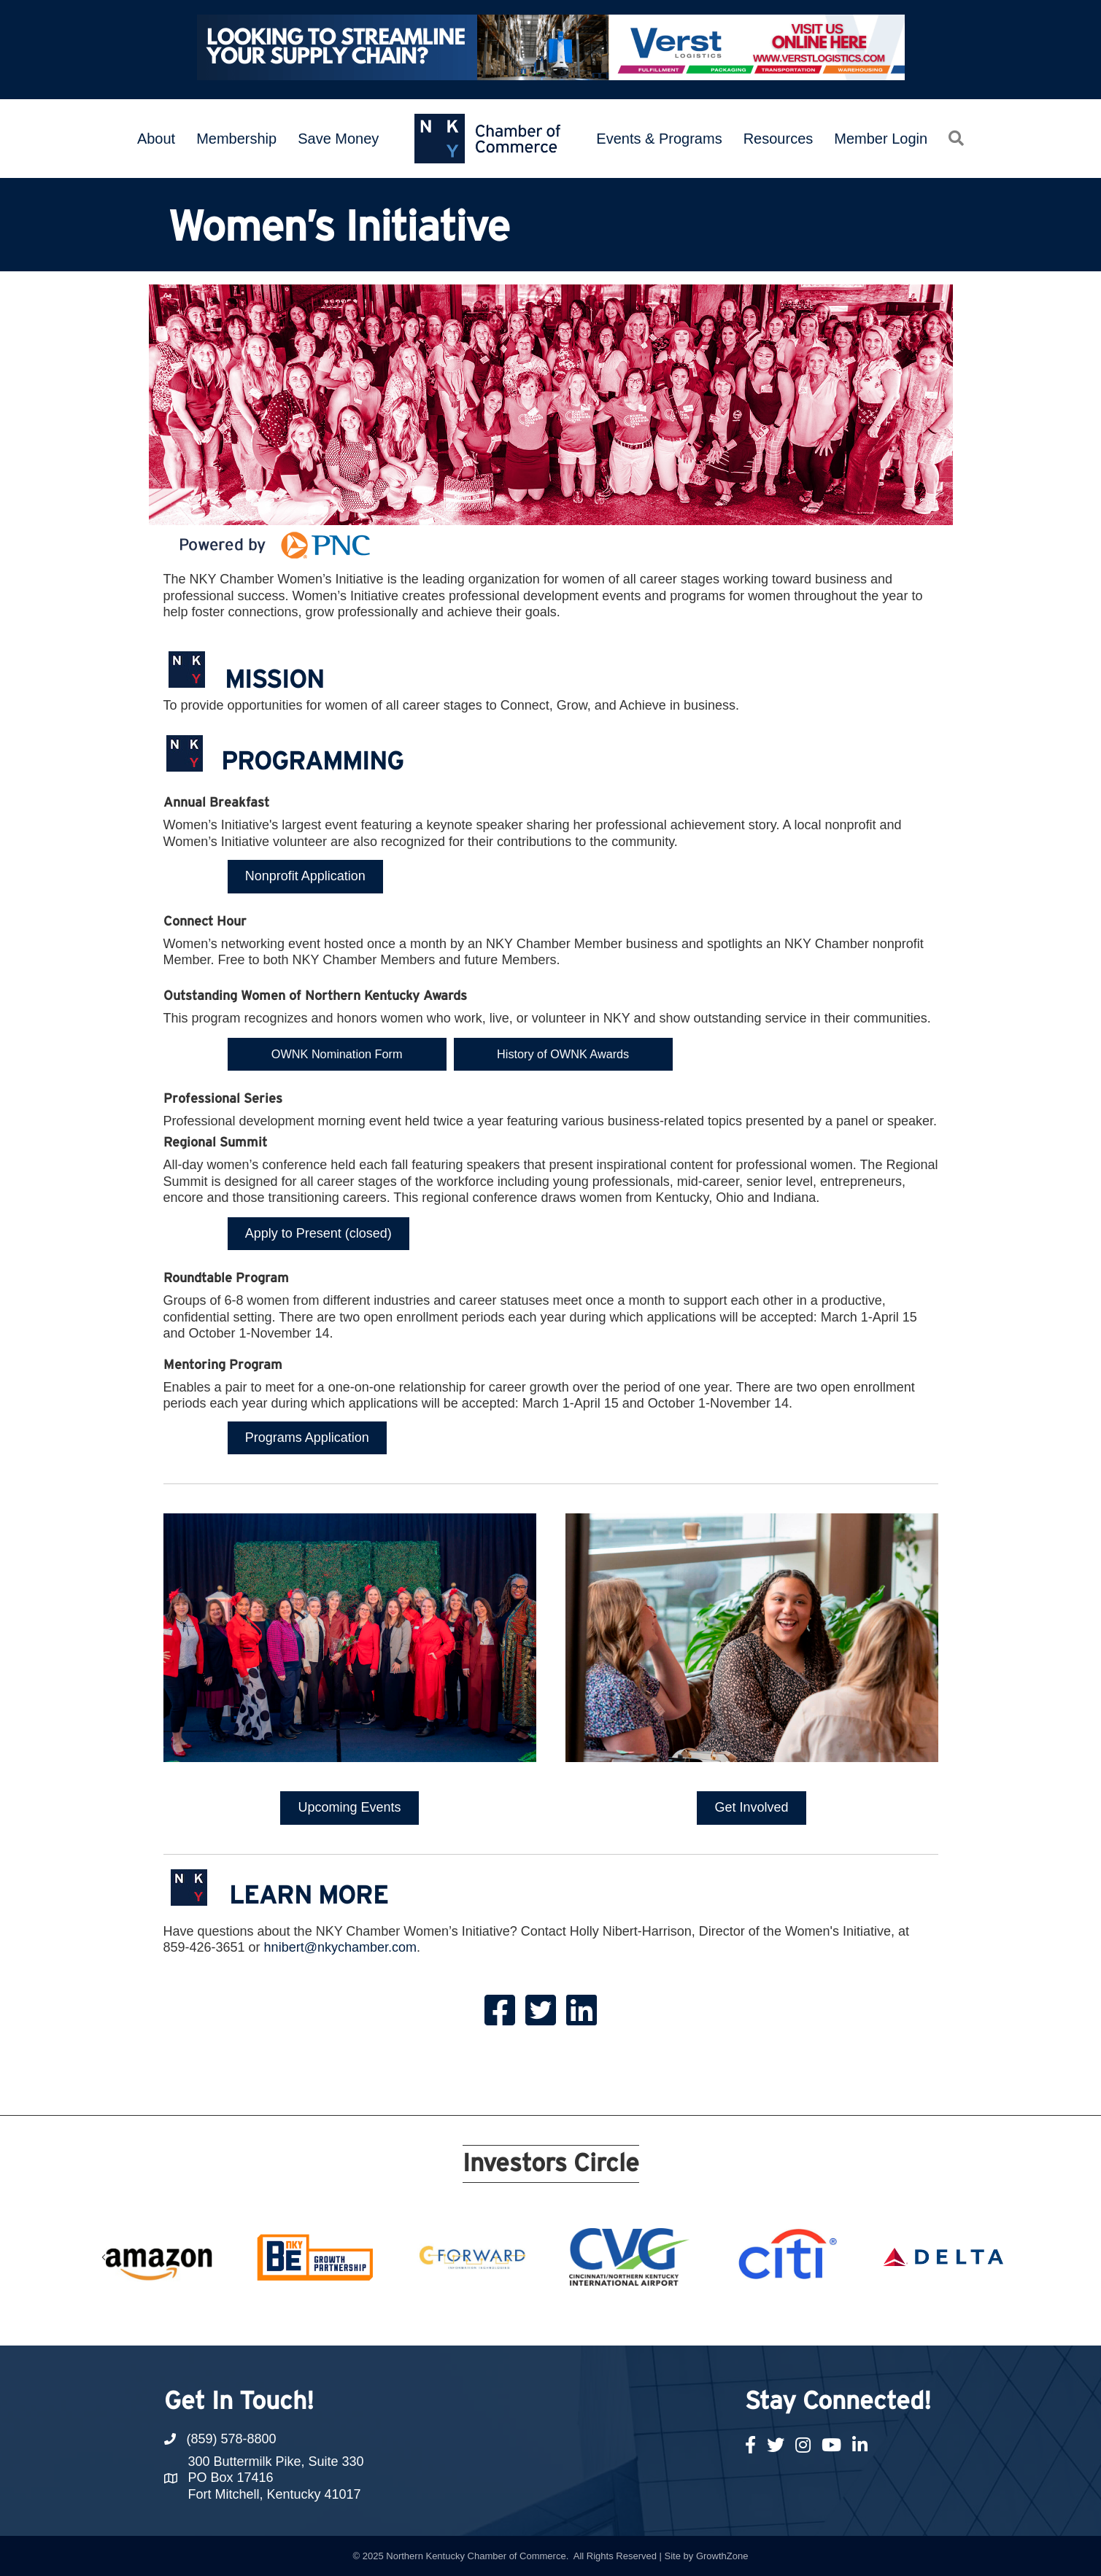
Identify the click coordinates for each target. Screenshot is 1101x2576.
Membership (236, 139)
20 (708, 2318)
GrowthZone (722, 2555)
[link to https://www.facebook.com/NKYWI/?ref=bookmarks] (499, 2009)
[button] (956, 138)
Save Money (338, 139)
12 (568, 2318)
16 (638, 2318)
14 (603, 2318)
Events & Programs (659, 139)
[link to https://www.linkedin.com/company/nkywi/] (581, 2009)
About (156, 139)
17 (656, 2318)
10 (533, 2318)
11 (551, 2318)
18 (673, 2318)
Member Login (880, 139)
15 (621, 2318)
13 (586, 2318)
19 (691, 2318)
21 (726, 2318)
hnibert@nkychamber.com (340, 1946)
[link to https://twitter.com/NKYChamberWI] (540, 2009)
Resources (778, 139)
